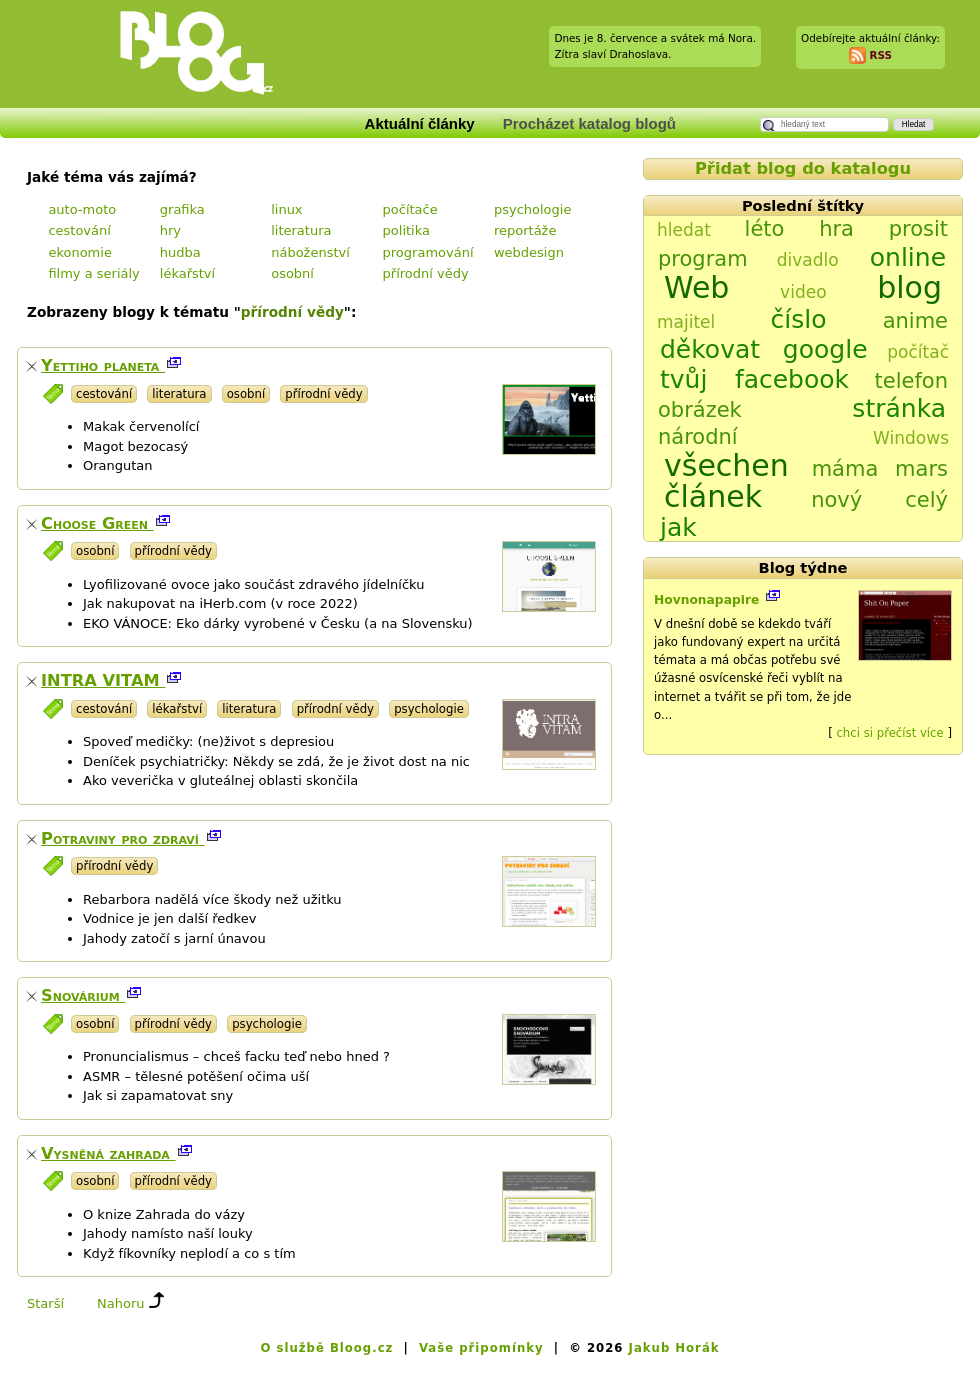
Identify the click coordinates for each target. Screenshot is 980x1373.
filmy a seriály (93, 273)
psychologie (533, 209)
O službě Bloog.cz (326, 1348)
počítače (410, 209)
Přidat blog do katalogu (803, 168)
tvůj (683, 379)
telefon (911, 381)
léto (765, 229)
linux (286, 209)
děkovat (710, 349)
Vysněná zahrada (108, 1153)
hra (836, 229)
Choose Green (97, 523)
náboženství (310, 252)
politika (406, 230)
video (803, 292)
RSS (880, 54)
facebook (792, 379)
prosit (918, 229)
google (825, 349)
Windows (911, 438)
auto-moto (82, 209)
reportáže (525, 230)
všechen (726, 465)
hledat (684, 230)
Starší (45, 1303)
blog (909, 287)
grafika (182, 209)
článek (713, 496)
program (703, 259)
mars (921, 469)
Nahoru (120, 1303)
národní (698, 437)
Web (696, 287)
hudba (180, 252)
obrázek (700, 410)
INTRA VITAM (103, 680)
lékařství (187, 273)
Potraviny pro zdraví (123, 838)
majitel (686, 322)
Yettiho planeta (103, 365)
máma (845, 469)
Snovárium (83, 995)
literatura (301, 230)
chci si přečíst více (889, 733)
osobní (292, 273)
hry (170, 230)
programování (428, 252)
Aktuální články (420, 123)
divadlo (808, 260)
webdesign (529, 252)
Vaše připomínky (481, 1348)
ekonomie (79, 252)
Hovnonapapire (709, 600)
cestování (79, 230)
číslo (798, 319)
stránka (899, 408)
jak (678, 527)
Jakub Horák (674, 1348)
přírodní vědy (426, 273)
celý (926, 500)
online (908, 257)
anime (915, 321)
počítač (918, 352)
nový (836, 500)
